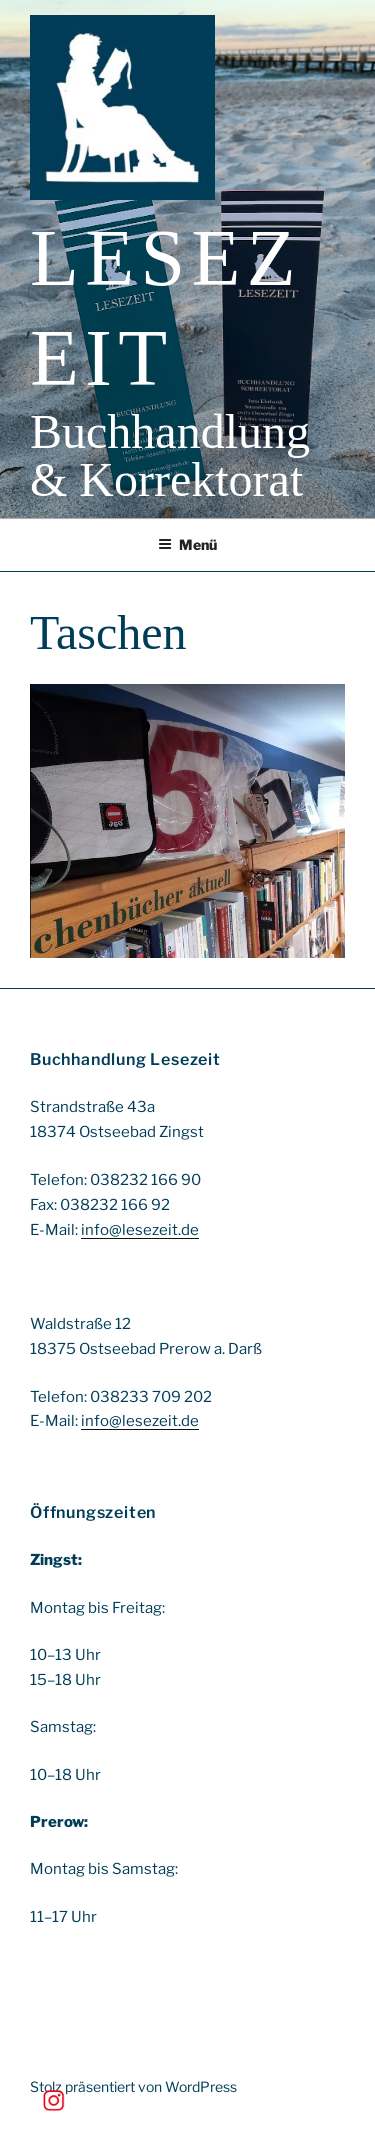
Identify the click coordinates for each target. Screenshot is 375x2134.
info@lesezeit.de (140, 1230)
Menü (187, 544)
